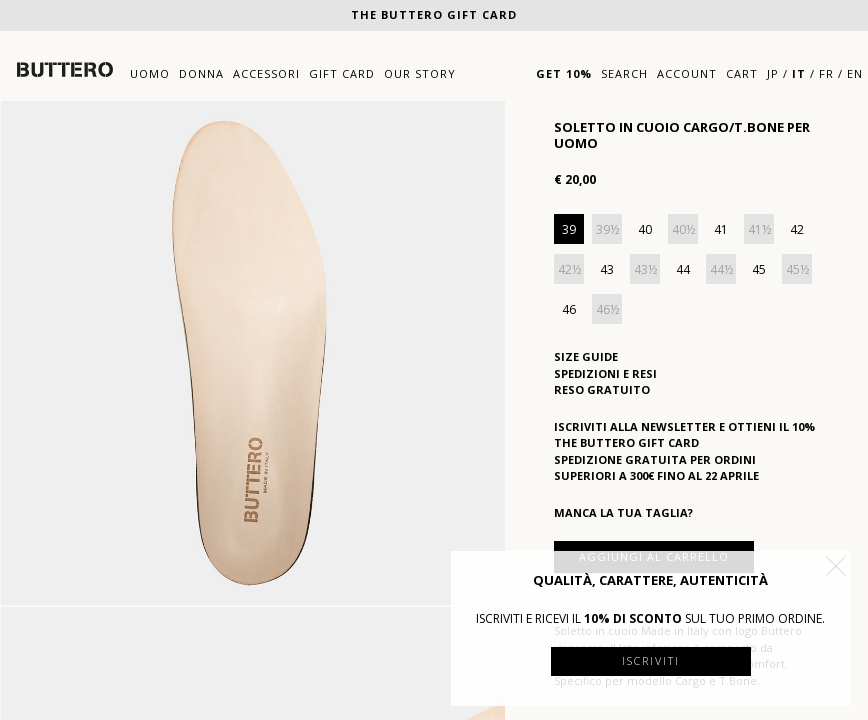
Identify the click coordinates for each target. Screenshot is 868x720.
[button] (836, 566)
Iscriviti (651, 660)
